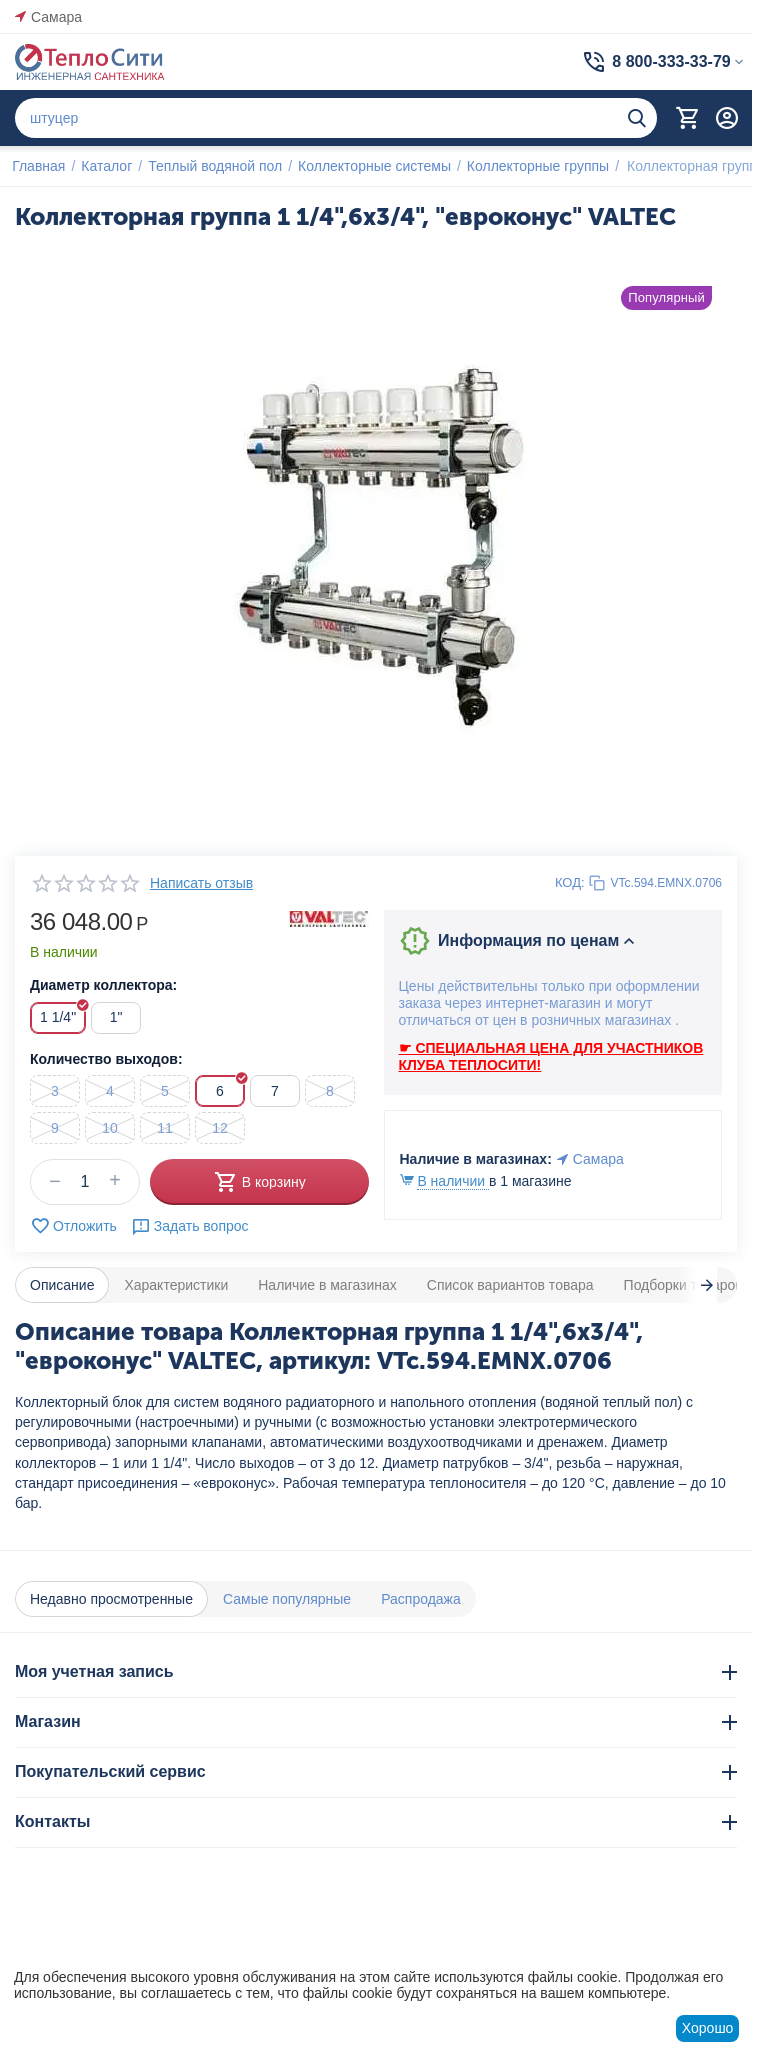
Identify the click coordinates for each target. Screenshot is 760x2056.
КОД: (570, 882)
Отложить (73, 1226)
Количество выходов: (106, 1059)
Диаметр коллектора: (103, 985)
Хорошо (708, 2028)
